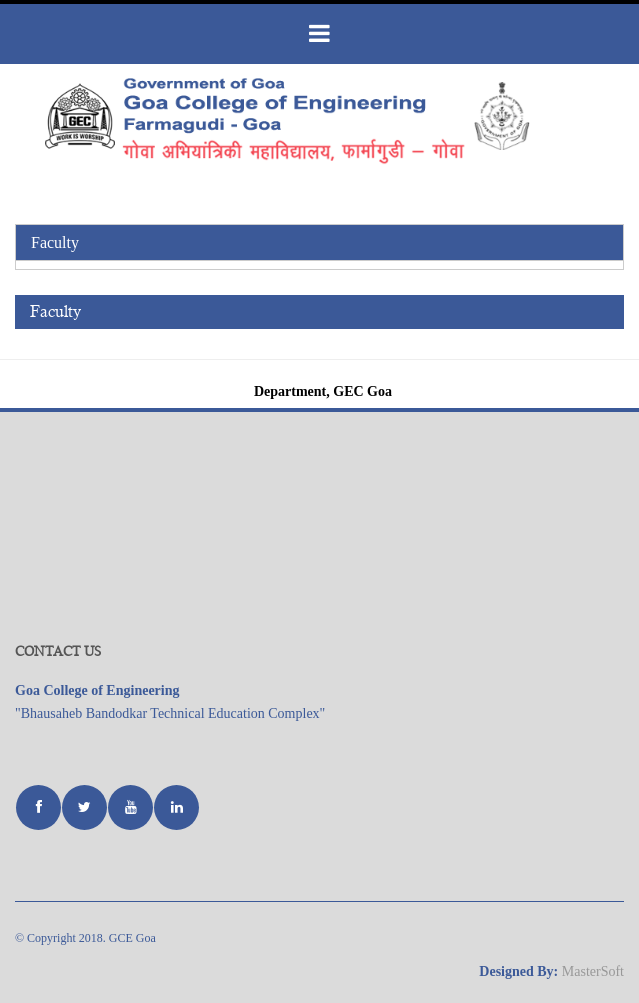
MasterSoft (593, 971)
